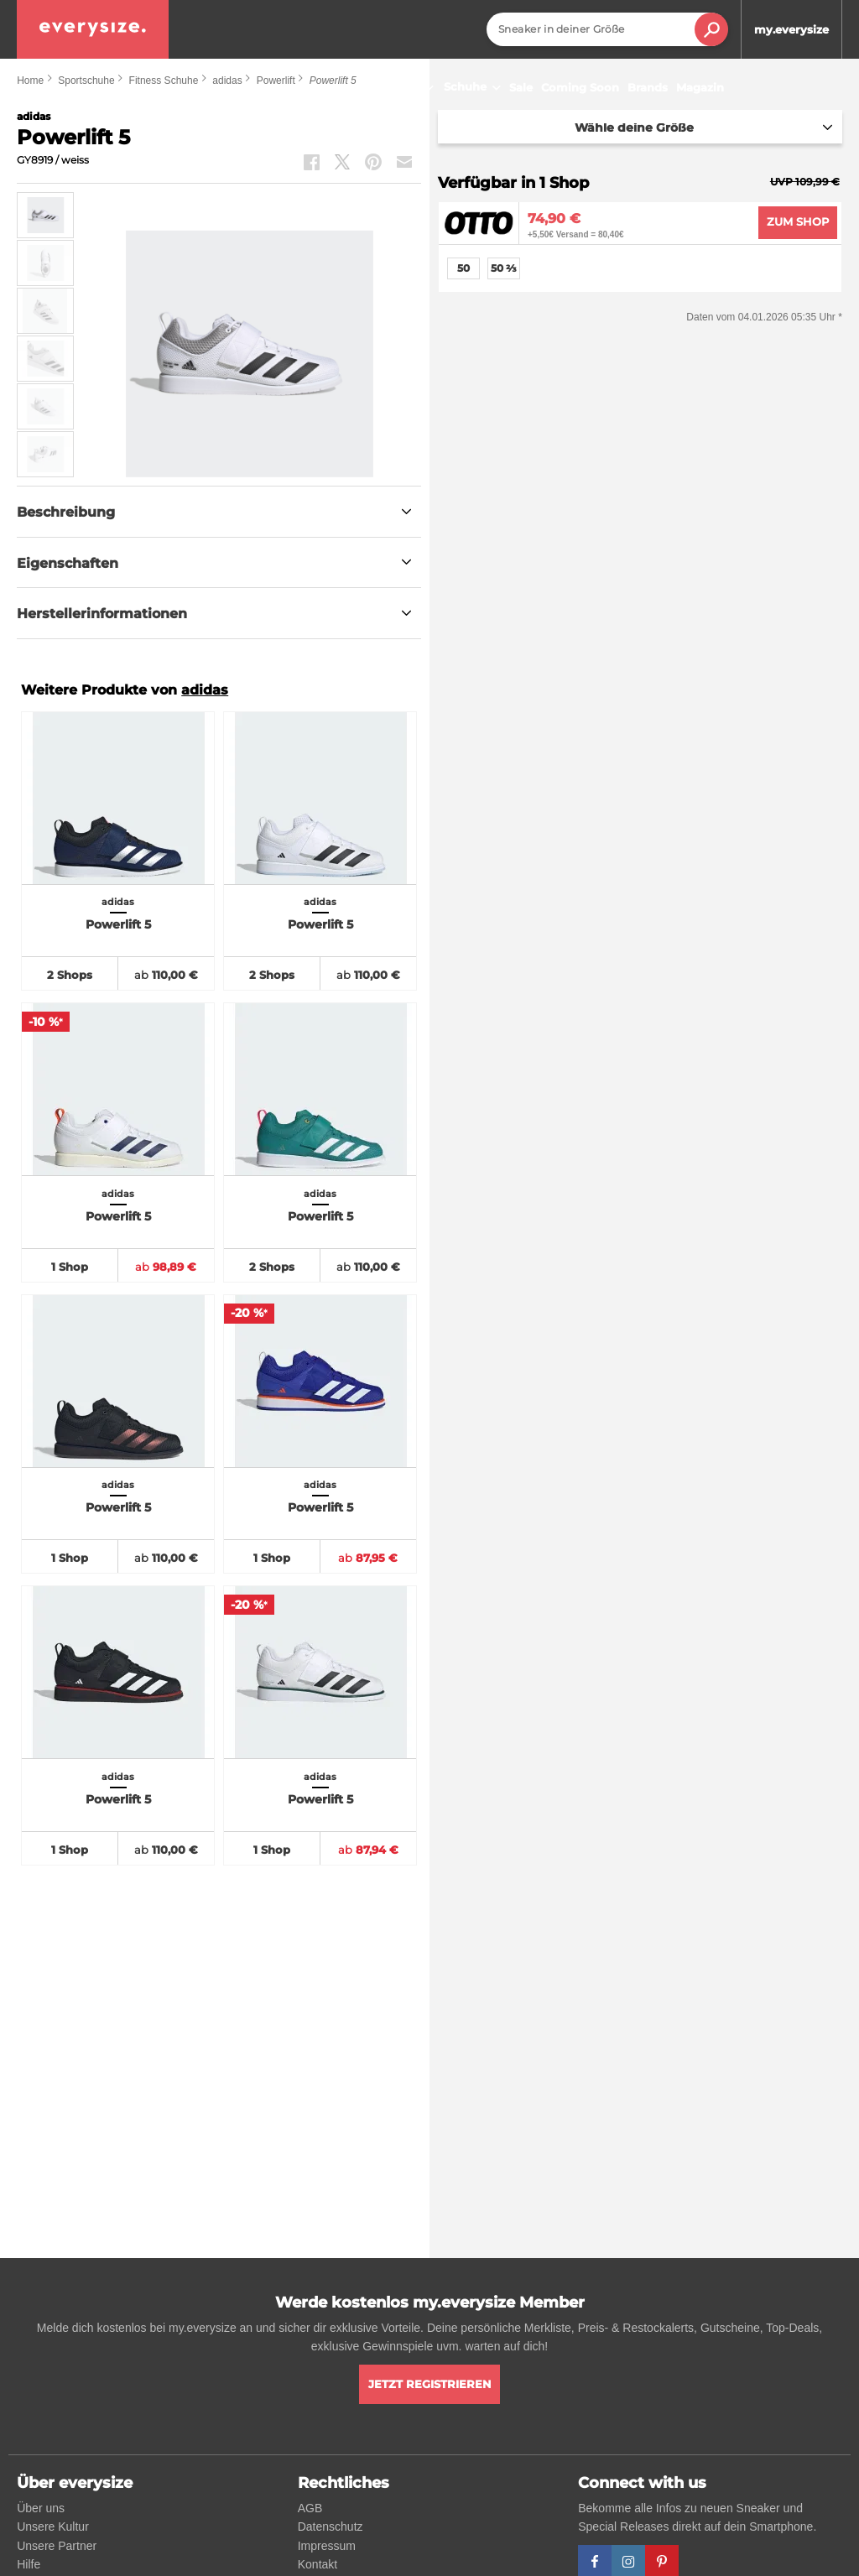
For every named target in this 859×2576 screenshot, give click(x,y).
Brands (647, 87)
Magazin (700, 87)
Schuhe (474, 88)
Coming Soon (580, 87)
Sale (521, 87)
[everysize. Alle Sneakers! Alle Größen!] (93, 29)
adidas (204, 690)
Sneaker (405, 88)
